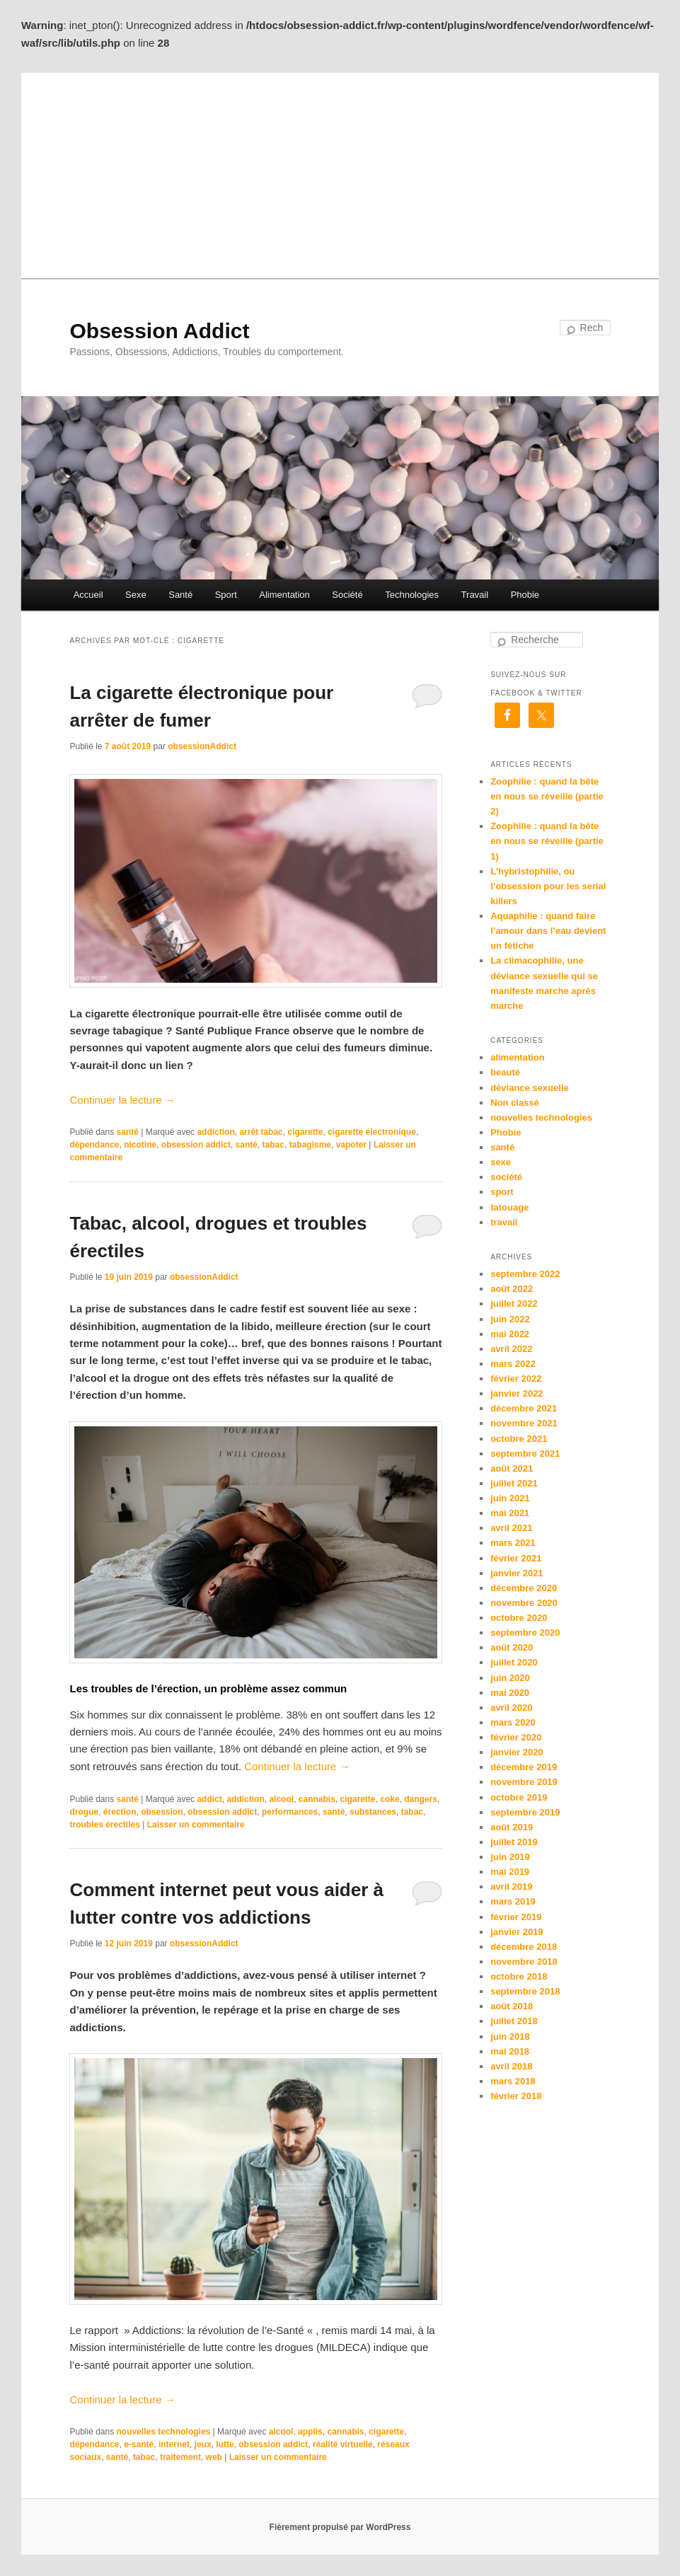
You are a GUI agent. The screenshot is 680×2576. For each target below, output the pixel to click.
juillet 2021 (513, 1483)
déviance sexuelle (529, 1087)
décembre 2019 (523, 1767)
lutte (225, 2444)
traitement (180, 2457)
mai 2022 (509, 1334)
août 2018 (511, 2006)
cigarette (305, 1132)
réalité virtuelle (343, 2444)
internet (174, 2444)
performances (290, 1812)
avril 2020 (511, 1707)
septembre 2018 (525, 1991)
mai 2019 (509, 1871)
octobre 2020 (518, 1617)
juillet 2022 (513, 1303)
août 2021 (511, 1468)
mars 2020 (513, 1722)
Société (347, 594)
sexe (500, 1162)
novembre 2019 (524, 1782)
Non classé (514, 1102)
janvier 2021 (516, 1573)
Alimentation (284, 594)
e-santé (139, 2444)
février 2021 (515, 1558)
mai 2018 (509, 2051)
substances (373, 1812)
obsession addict (196, 1145)
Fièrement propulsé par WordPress (340, 2527)
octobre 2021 (518, 1438)
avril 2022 (511, 1349)
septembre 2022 (525, 1274)
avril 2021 (511, 1528)
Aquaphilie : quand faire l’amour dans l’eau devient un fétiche (548, 931)
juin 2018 (510, 2036)
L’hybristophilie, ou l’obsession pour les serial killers (548, 886)
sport (502, 1191)
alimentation (517, 1057)
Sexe (135, 594)
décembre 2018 (523, 1946)
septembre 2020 (525, 1632)
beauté (505, 1072)
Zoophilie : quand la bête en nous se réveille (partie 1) (547, 841)
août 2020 (511, 1647)
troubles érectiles (104, 1825)
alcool (281, 1799)
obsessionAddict (202, 746)
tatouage (509, 1207)
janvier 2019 (516, 1932)
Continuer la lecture (122, 1100)
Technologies (412, 594)
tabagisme (310, 1145)
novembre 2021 (524, 1423)
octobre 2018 (518, 1976)
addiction (215, 1132)
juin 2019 (510, 1857)
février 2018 (515, 2096)
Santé (180, 594)
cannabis (317, 1799)
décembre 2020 (523, 1588)
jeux (203, 2444)
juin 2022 (510, 1319)
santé (128, 1132)
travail (503, 1222)
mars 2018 (513, 2081)
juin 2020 (510, 1678)
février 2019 (515, 1917)
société (506, 1177)
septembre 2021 (525, 1453)
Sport (226, 594)
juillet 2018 (513, 2021)
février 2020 (515, 1737)
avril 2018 (511, 2066)
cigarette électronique (372, 1132)
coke (389, 1799)
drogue (83, 1812)
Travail (475, 594)
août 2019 (511, 1827)
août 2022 (511, 1288)
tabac (273, 1145)
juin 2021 (510, 1498)
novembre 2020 (524, 1603)
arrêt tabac (260, 1132)
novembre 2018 (524, 1961)
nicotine (140, 1145)
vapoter (351, 1145)
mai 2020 (509, 1692)
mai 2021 (509, 1513)
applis (310, 2432)
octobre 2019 (518, 1797)
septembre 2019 (525, 1812)
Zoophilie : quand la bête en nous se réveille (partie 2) (547, 796)
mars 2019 (513, 1901)
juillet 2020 (513, 1662)
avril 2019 (511, 1886)
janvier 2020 (516, 1752)
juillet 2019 (513, 1842)
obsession (162, 1812)
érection (120, 1812)
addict (209, 1799)
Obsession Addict (159, 330)
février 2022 (515, 1378)
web (214, 2457)
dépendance (94, 1145)
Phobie (525, 594)
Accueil (88, 594)
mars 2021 (513, 1542)
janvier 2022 (516, 1393)
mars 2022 (513, 1363)
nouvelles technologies (164, 2432)
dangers (420, 1799)
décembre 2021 (523, 1408)
